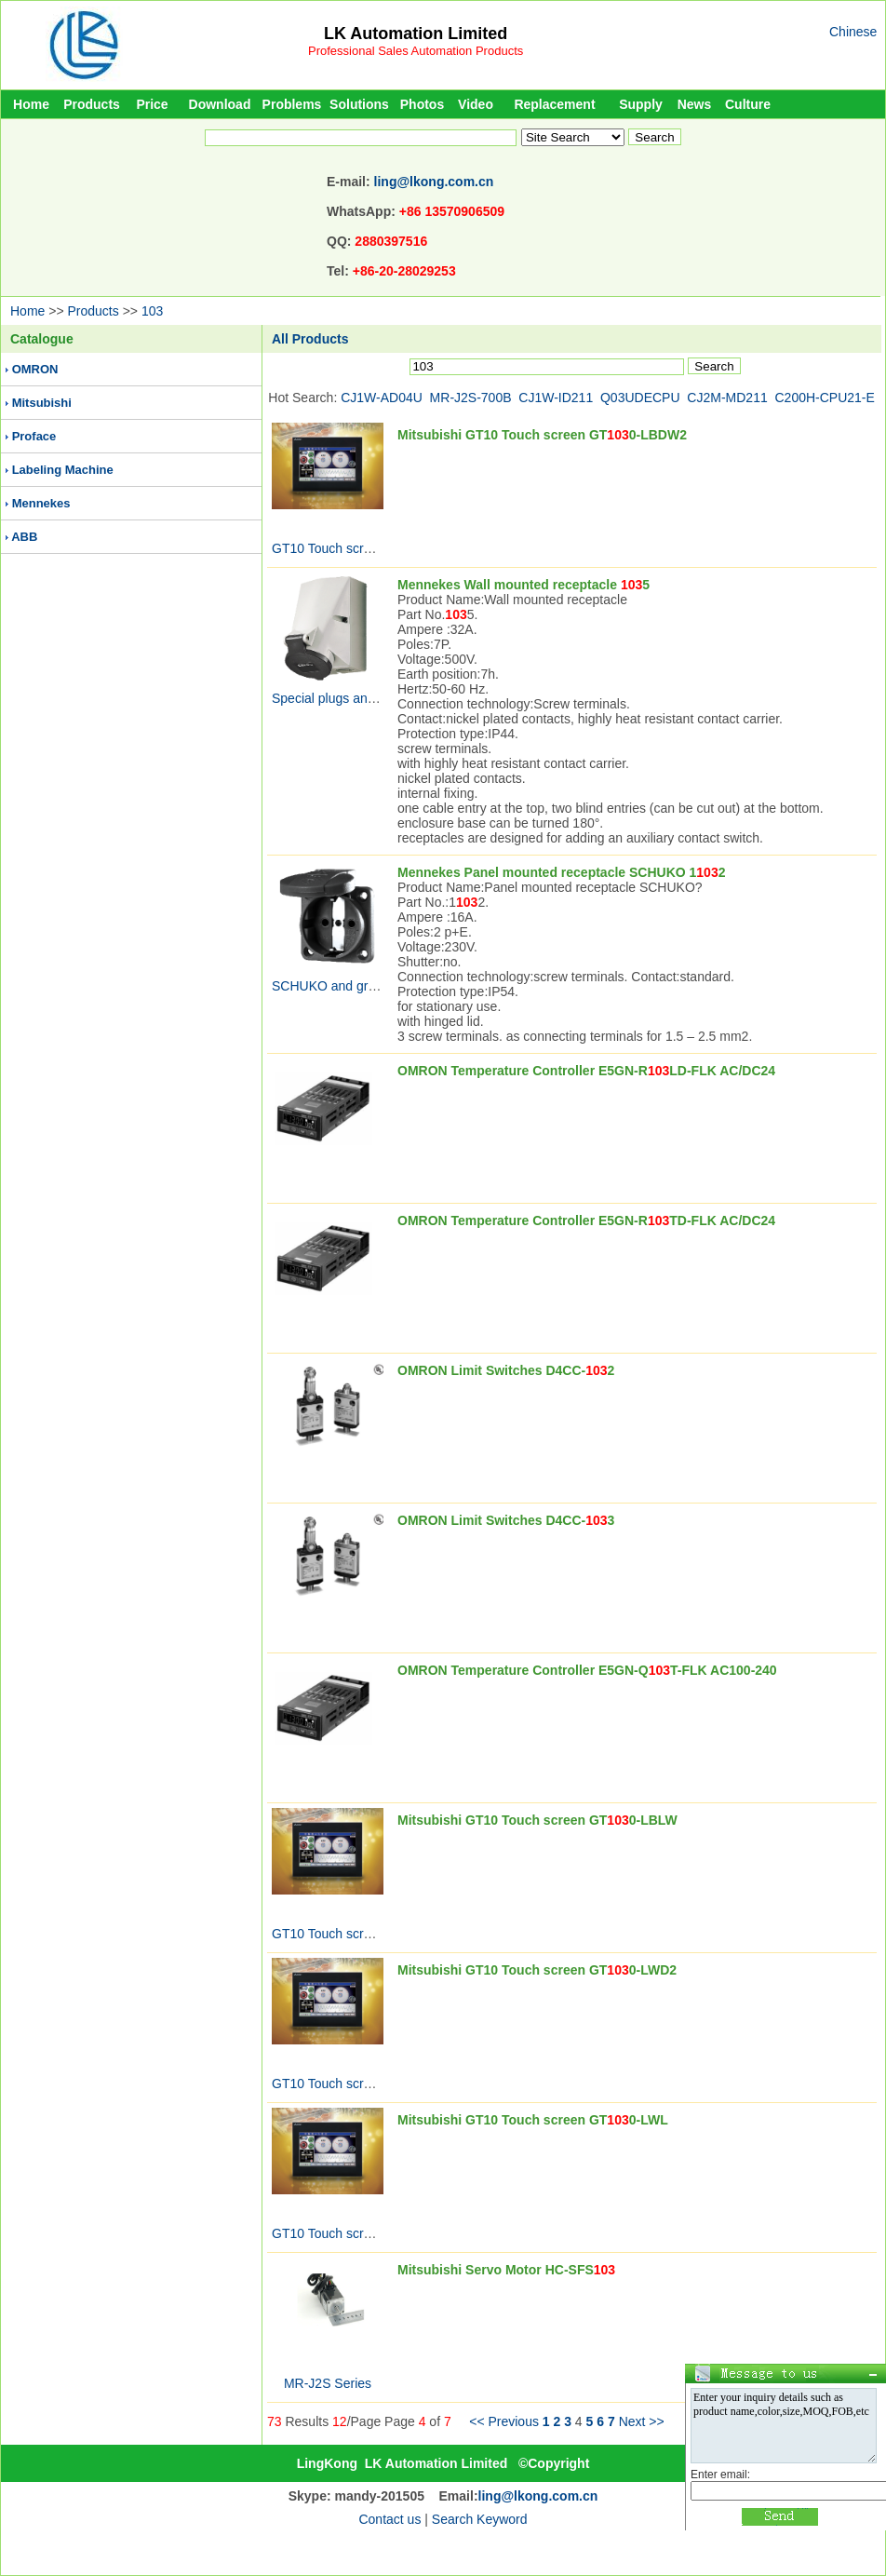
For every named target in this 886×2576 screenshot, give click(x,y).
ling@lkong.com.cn (434, 181)
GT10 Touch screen (328, 548)
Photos (422, 104)
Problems (292, 104)
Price (152, 104)
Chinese (853, 31)
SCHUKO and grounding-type (357, 985)
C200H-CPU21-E (825, 397)
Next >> (641, 2421)
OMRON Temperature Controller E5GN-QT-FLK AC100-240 (587, 1670)
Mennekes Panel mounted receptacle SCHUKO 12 (561, 872)
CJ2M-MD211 (727, 397)
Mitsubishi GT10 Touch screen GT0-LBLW (537, 1820)
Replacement (554, 104)
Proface (34, 436)
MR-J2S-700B (471, 397)
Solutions (359, 104)
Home (31, 104)
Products (91, 104)
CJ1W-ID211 (555, 397)
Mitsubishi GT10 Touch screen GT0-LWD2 (537, 1969)
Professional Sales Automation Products (415, 51)
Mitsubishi (42, 403)
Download (220, 104)
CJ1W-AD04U (382, 397)
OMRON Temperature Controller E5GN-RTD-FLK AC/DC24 (586, 1220)
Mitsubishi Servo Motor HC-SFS (506, 2269)
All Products (310, 338)
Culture (748, 104)
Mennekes (41, 503)
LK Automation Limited (415, 33)
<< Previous (504, 2421)
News (695, 104)
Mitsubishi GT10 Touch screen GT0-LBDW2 (542, 434)
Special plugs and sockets (347, 698)
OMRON (35, 369)
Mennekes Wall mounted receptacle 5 (523, 584)
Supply (641, 104)
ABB (24, 537)
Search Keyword (480, 2519)
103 (152, 310)
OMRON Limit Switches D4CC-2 (505, 1370)
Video (475, 104)
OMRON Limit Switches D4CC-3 (505, 1520)
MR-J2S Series (327, 2383)
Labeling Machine (63, 470)
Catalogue (42, 338)
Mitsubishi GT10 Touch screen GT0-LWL (532, 2119)
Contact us (389, 2519)
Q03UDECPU (640, 397)
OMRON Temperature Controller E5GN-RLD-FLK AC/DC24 (586, 1070)
